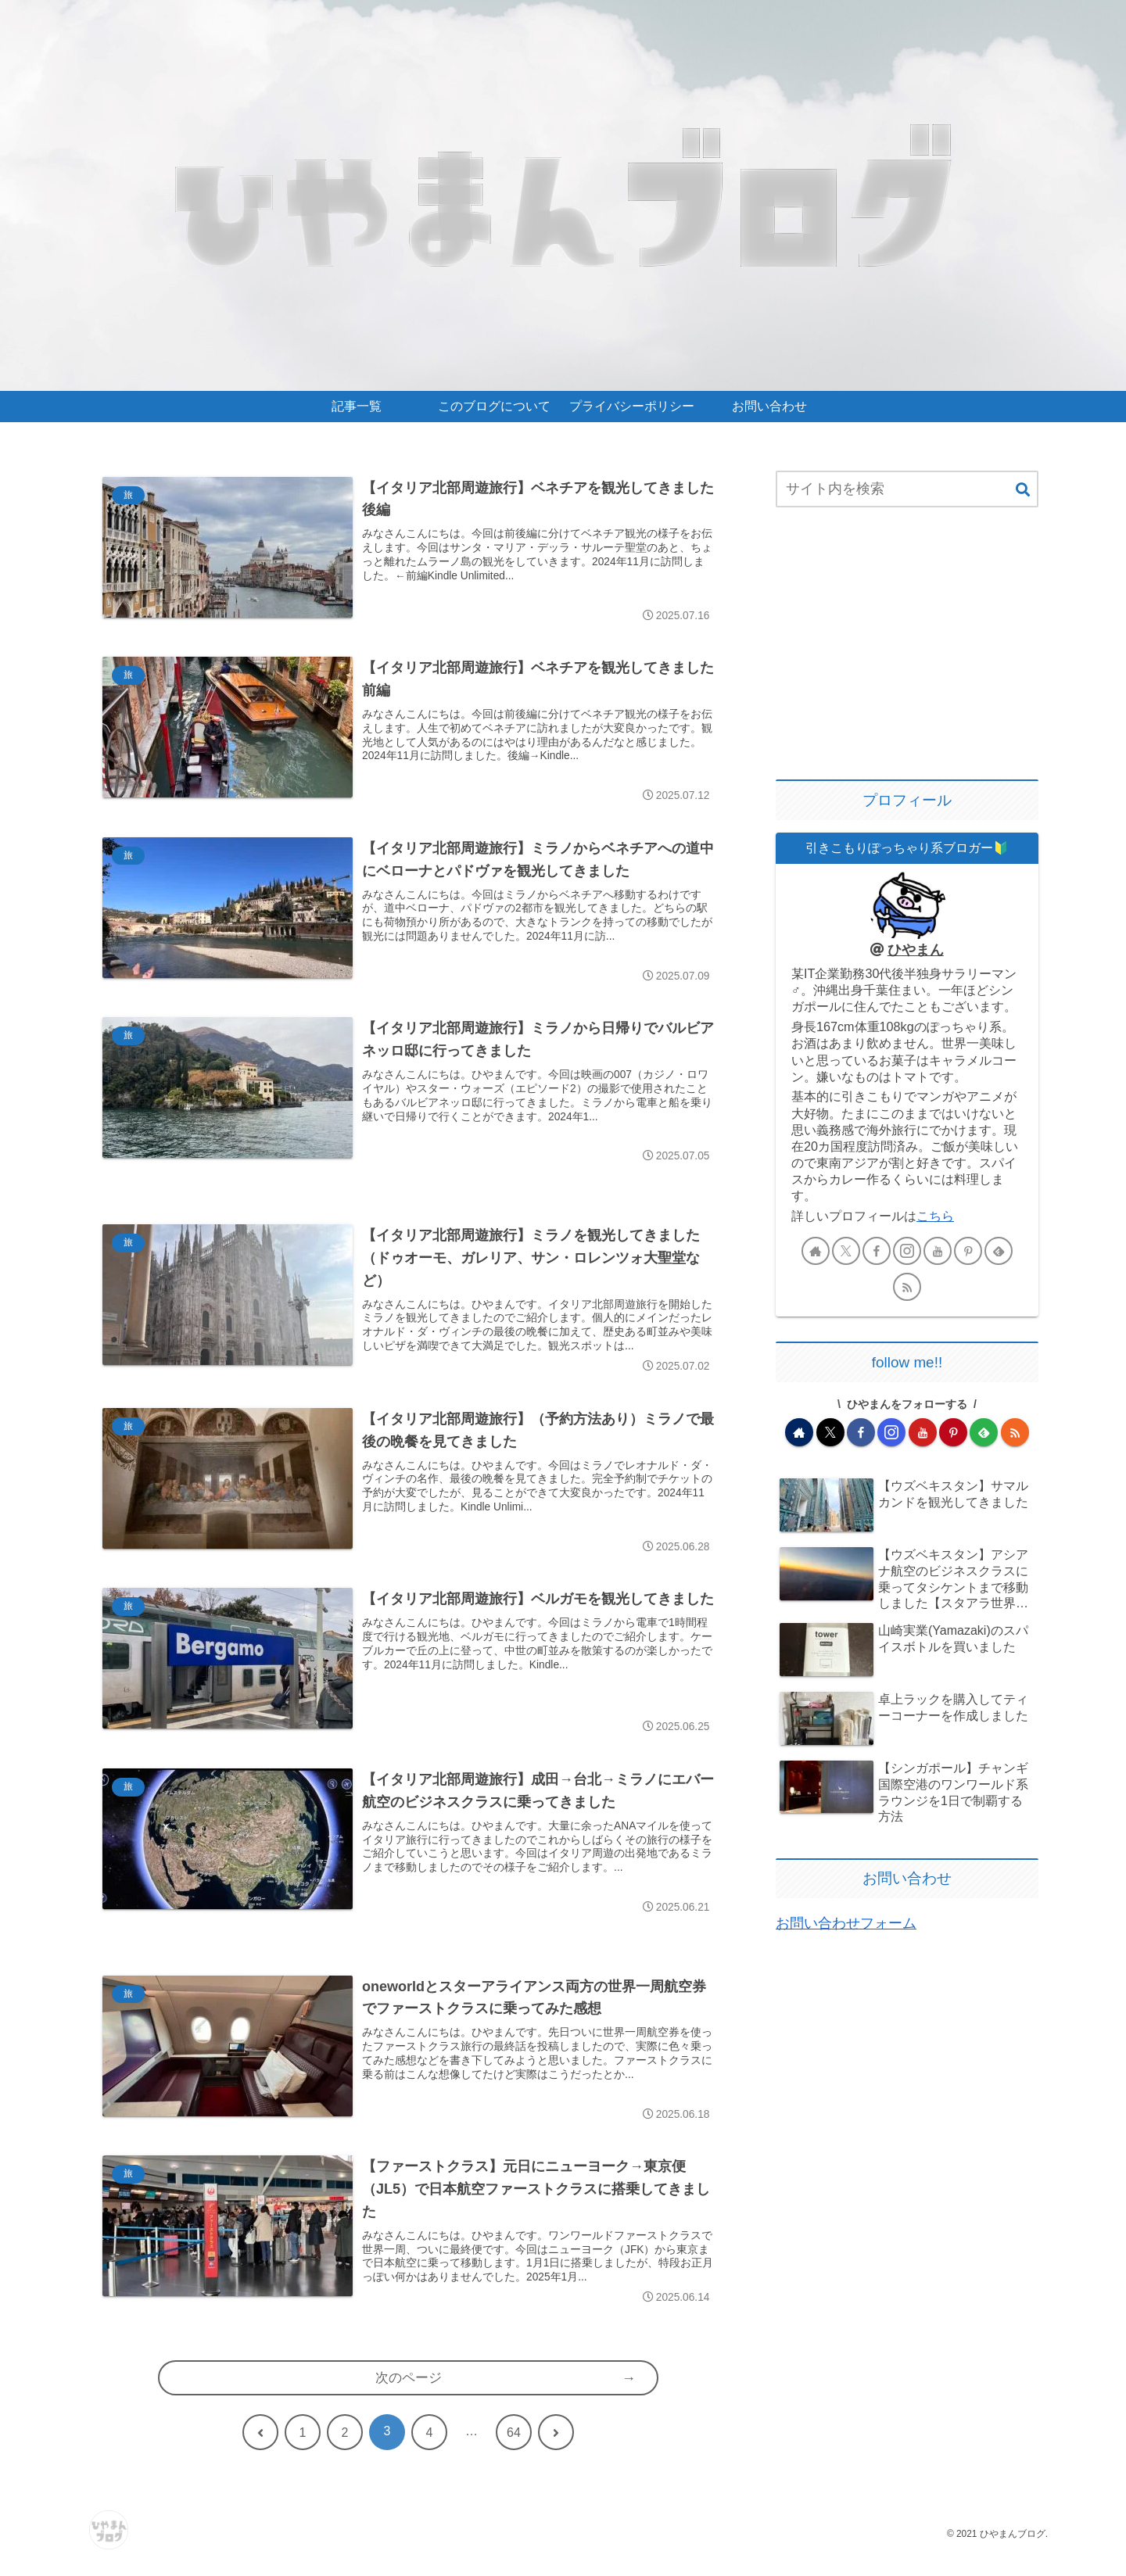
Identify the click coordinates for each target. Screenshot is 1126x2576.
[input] (907, 489)
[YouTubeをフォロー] (937, 1251)
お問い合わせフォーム (846, 1923)
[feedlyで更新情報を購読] (998, 1251)
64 (514, 2453)
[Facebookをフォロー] (876, 1251)
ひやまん (916, 950)
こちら (935, 1216)
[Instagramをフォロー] (907, 1251)
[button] (1022, 490)
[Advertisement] (907, 645)
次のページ (408, 2398)
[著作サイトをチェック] (815, 1251)
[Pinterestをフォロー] (968, 1251)
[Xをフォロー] (846, 1251)
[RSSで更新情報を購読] (907, 1287)
